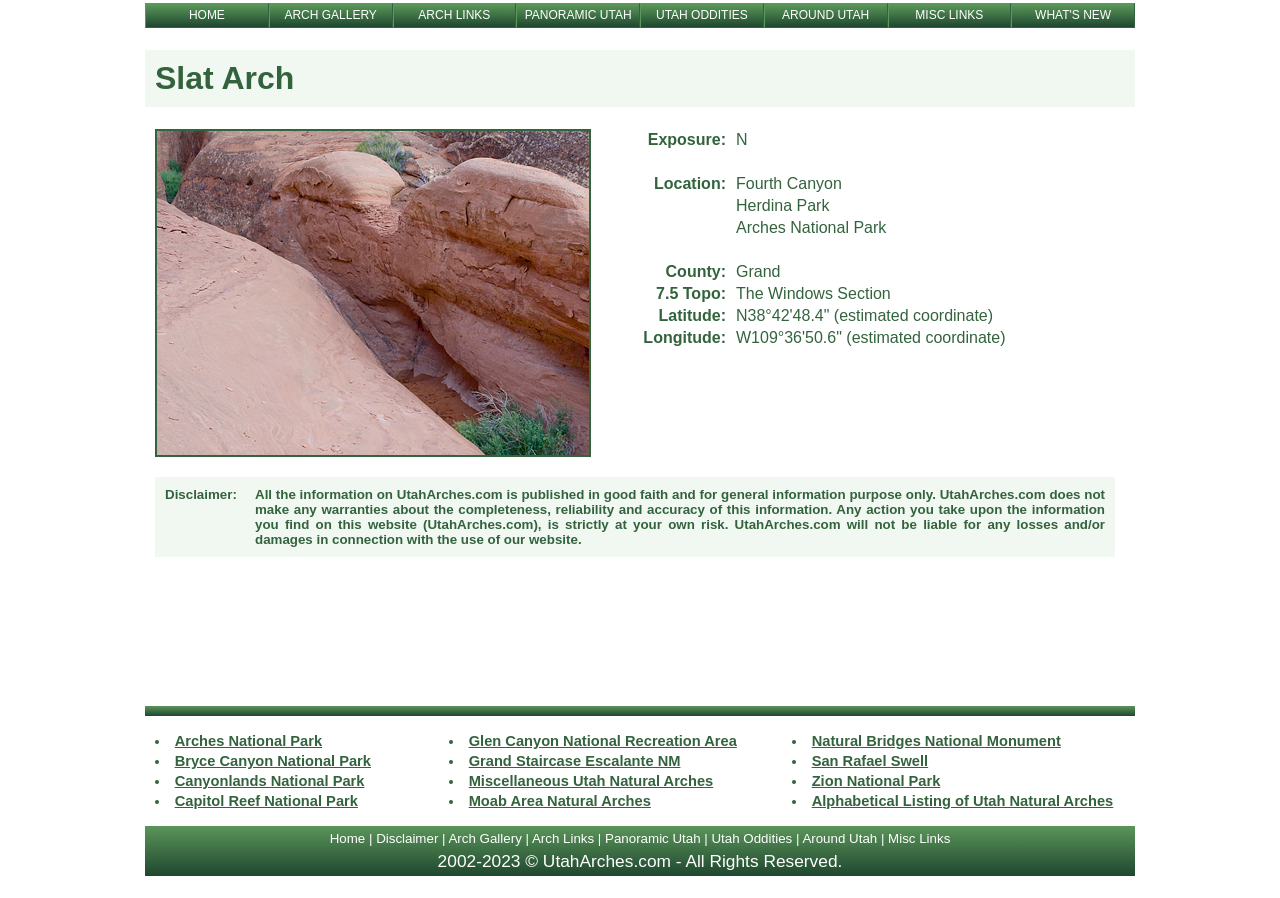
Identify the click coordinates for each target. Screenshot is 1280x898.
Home (348, 838)
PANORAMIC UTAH (578, 15)
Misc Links (919, 838)
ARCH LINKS (454, 15)
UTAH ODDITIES (702, 15)
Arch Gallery (484, 838)
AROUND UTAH (825, 15)
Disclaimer (407, 838)
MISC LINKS (949, 15)
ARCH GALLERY (330, 15)
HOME (207, 15)
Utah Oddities (751, 838)
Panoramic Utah (653, 838)
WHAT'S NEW (1073, 15)
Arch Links (563, 838)
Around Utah (839, 838)
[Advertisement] (640, 634)
